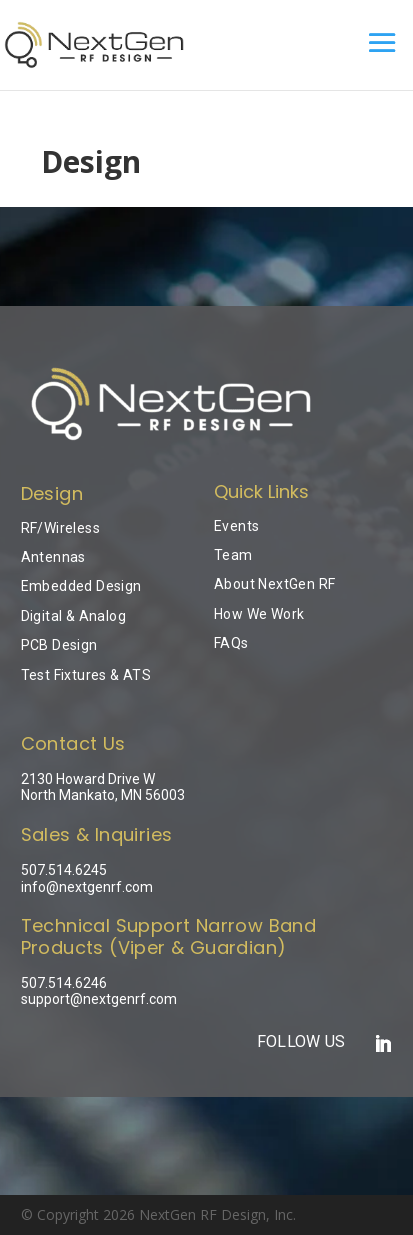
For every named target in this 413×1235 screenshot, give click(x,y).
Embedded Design (81, 586)
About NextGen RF (274, 584)
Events (236, 526)
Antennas (53, 557)
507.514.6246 (64, 983)
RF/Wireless (60, 528)
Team (233, 555)
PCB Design (59, 645)
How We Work (259, 614)
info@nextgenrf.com (87, 887)
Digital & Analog (73, 616)
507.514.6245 (64, 870)
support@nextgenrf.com (99, 999)
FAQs (231, 643)
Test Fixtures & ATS (86, 675)
